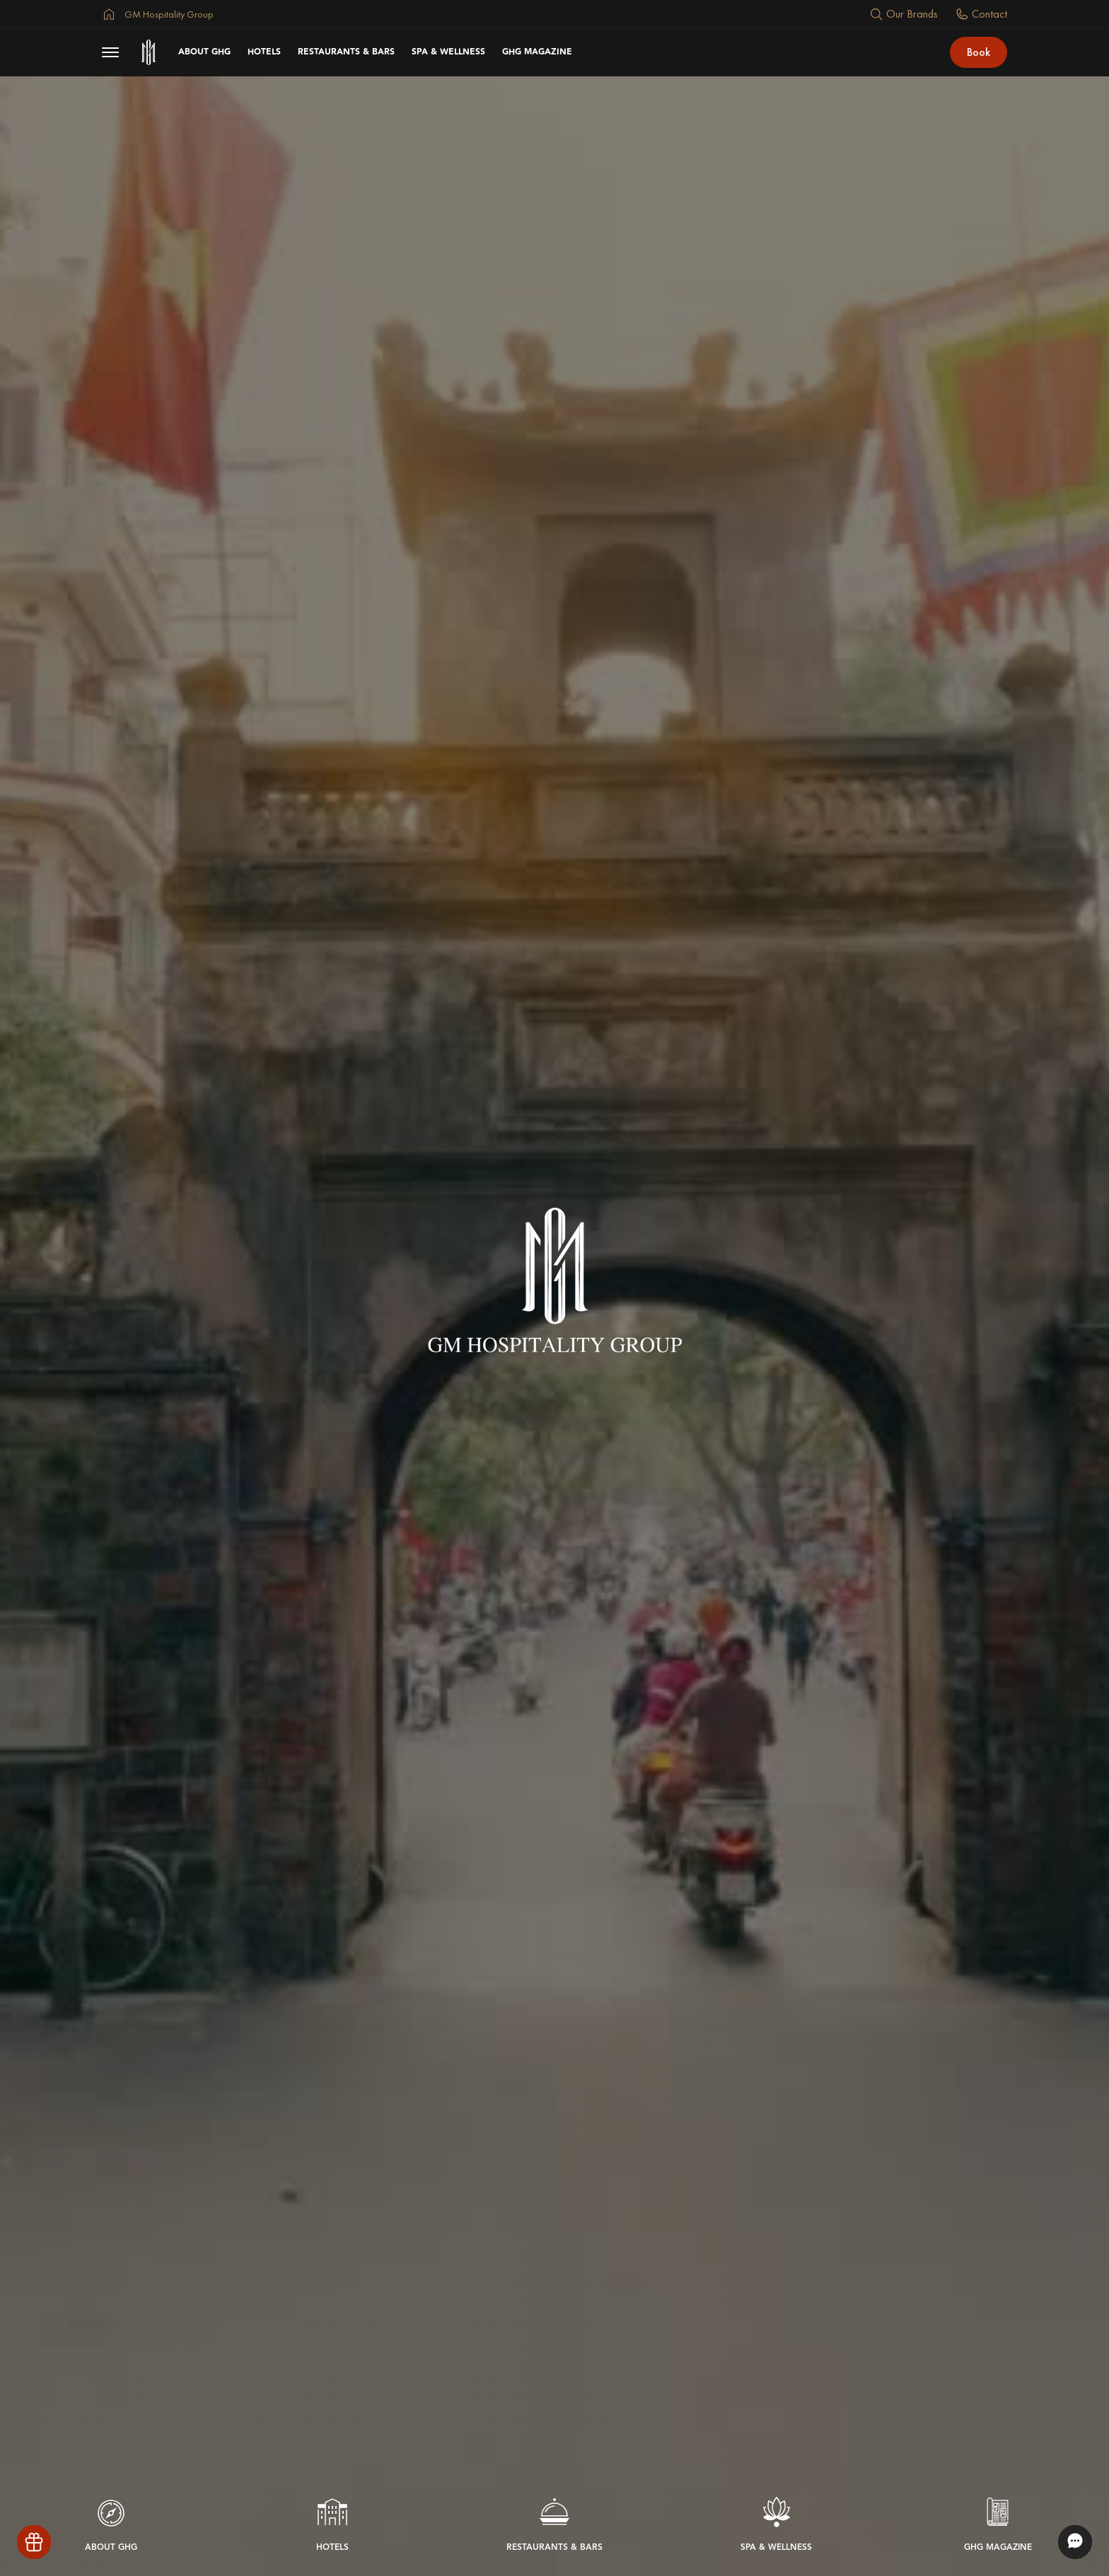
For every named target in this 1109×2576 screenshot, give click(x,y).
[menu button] (110, 52)
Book (978, 52)
